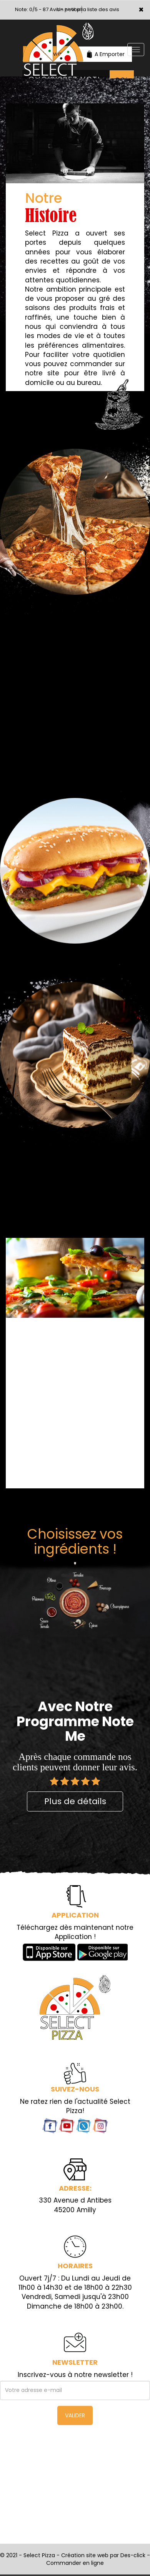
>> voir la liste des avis (92, 9)
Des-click (132, 2555)
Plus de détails (75, 1801)
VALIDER (75, 2415)
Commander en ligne (75, 2563)
